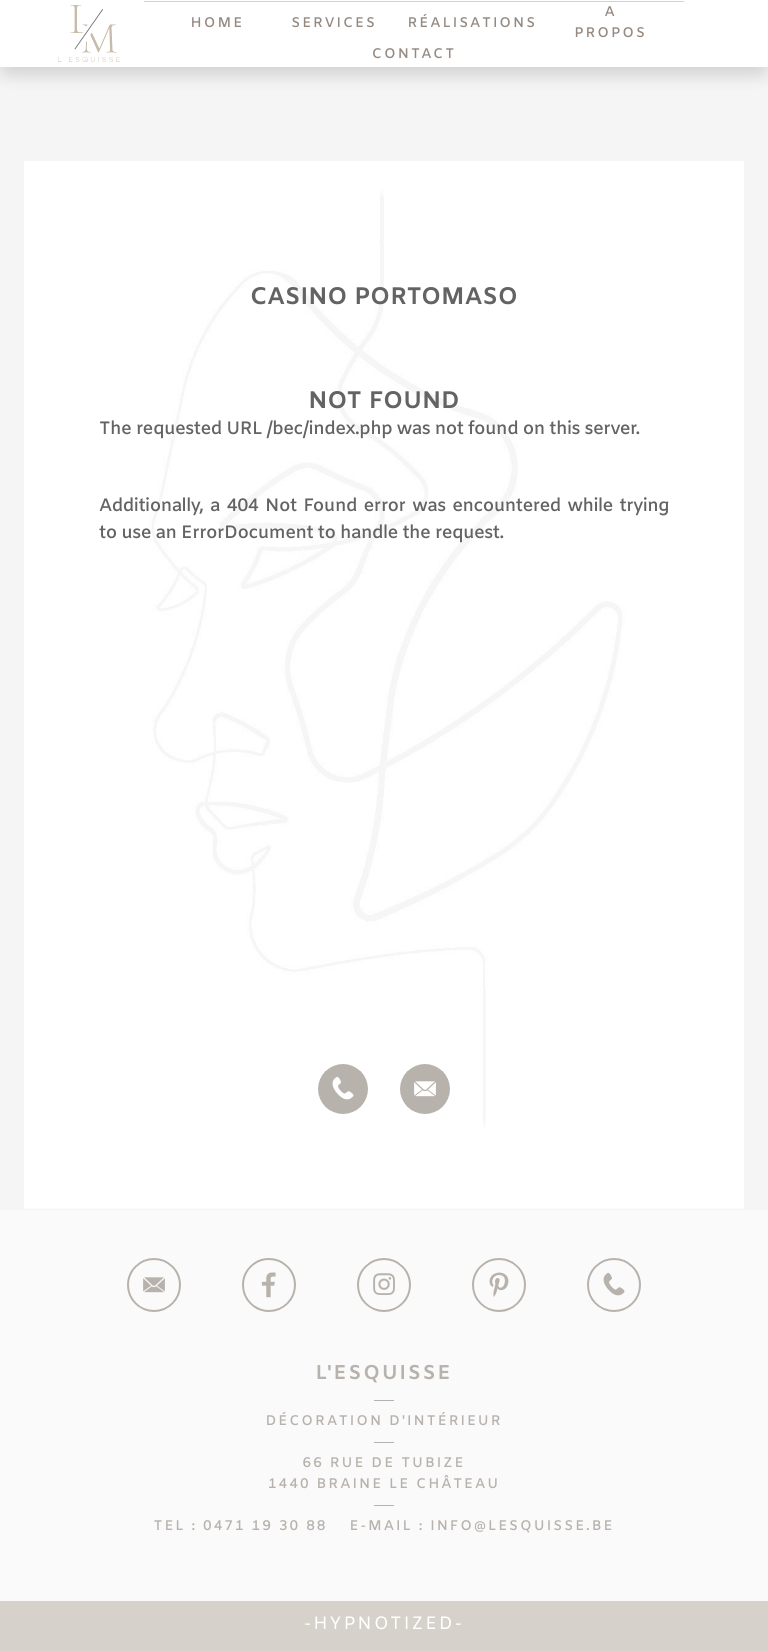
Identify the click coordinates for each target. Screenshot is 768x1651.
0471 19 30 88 (265, 1526)
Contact (414, 54)
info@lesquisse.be (522, 1526)
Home (218, 23)
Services (334, 23)
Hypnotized (384, 1625)
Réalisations (472, 23)
